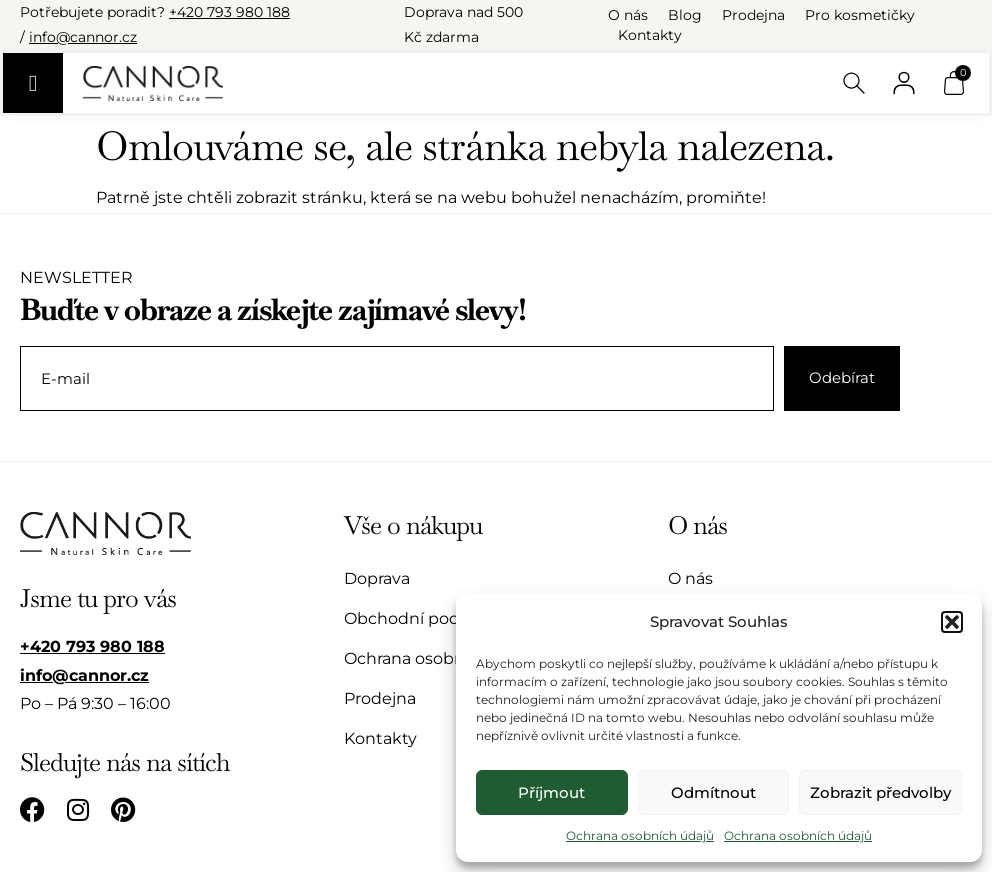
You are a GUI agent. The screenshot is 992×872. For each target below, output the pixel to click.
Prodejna (753, 15)
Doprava (377, 578)
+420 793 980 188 (229, 12)
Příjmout (551, 792)
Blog (685, 15)
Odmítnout (713, 792)
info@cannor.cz (83, 37)
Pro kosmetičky (860, 15)
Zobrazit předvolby (880, 792)
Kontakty (650, 35)
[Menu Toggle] (33, 83)
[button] (952, 622)
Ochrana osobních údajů (640, 835)
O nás (628, 15)
